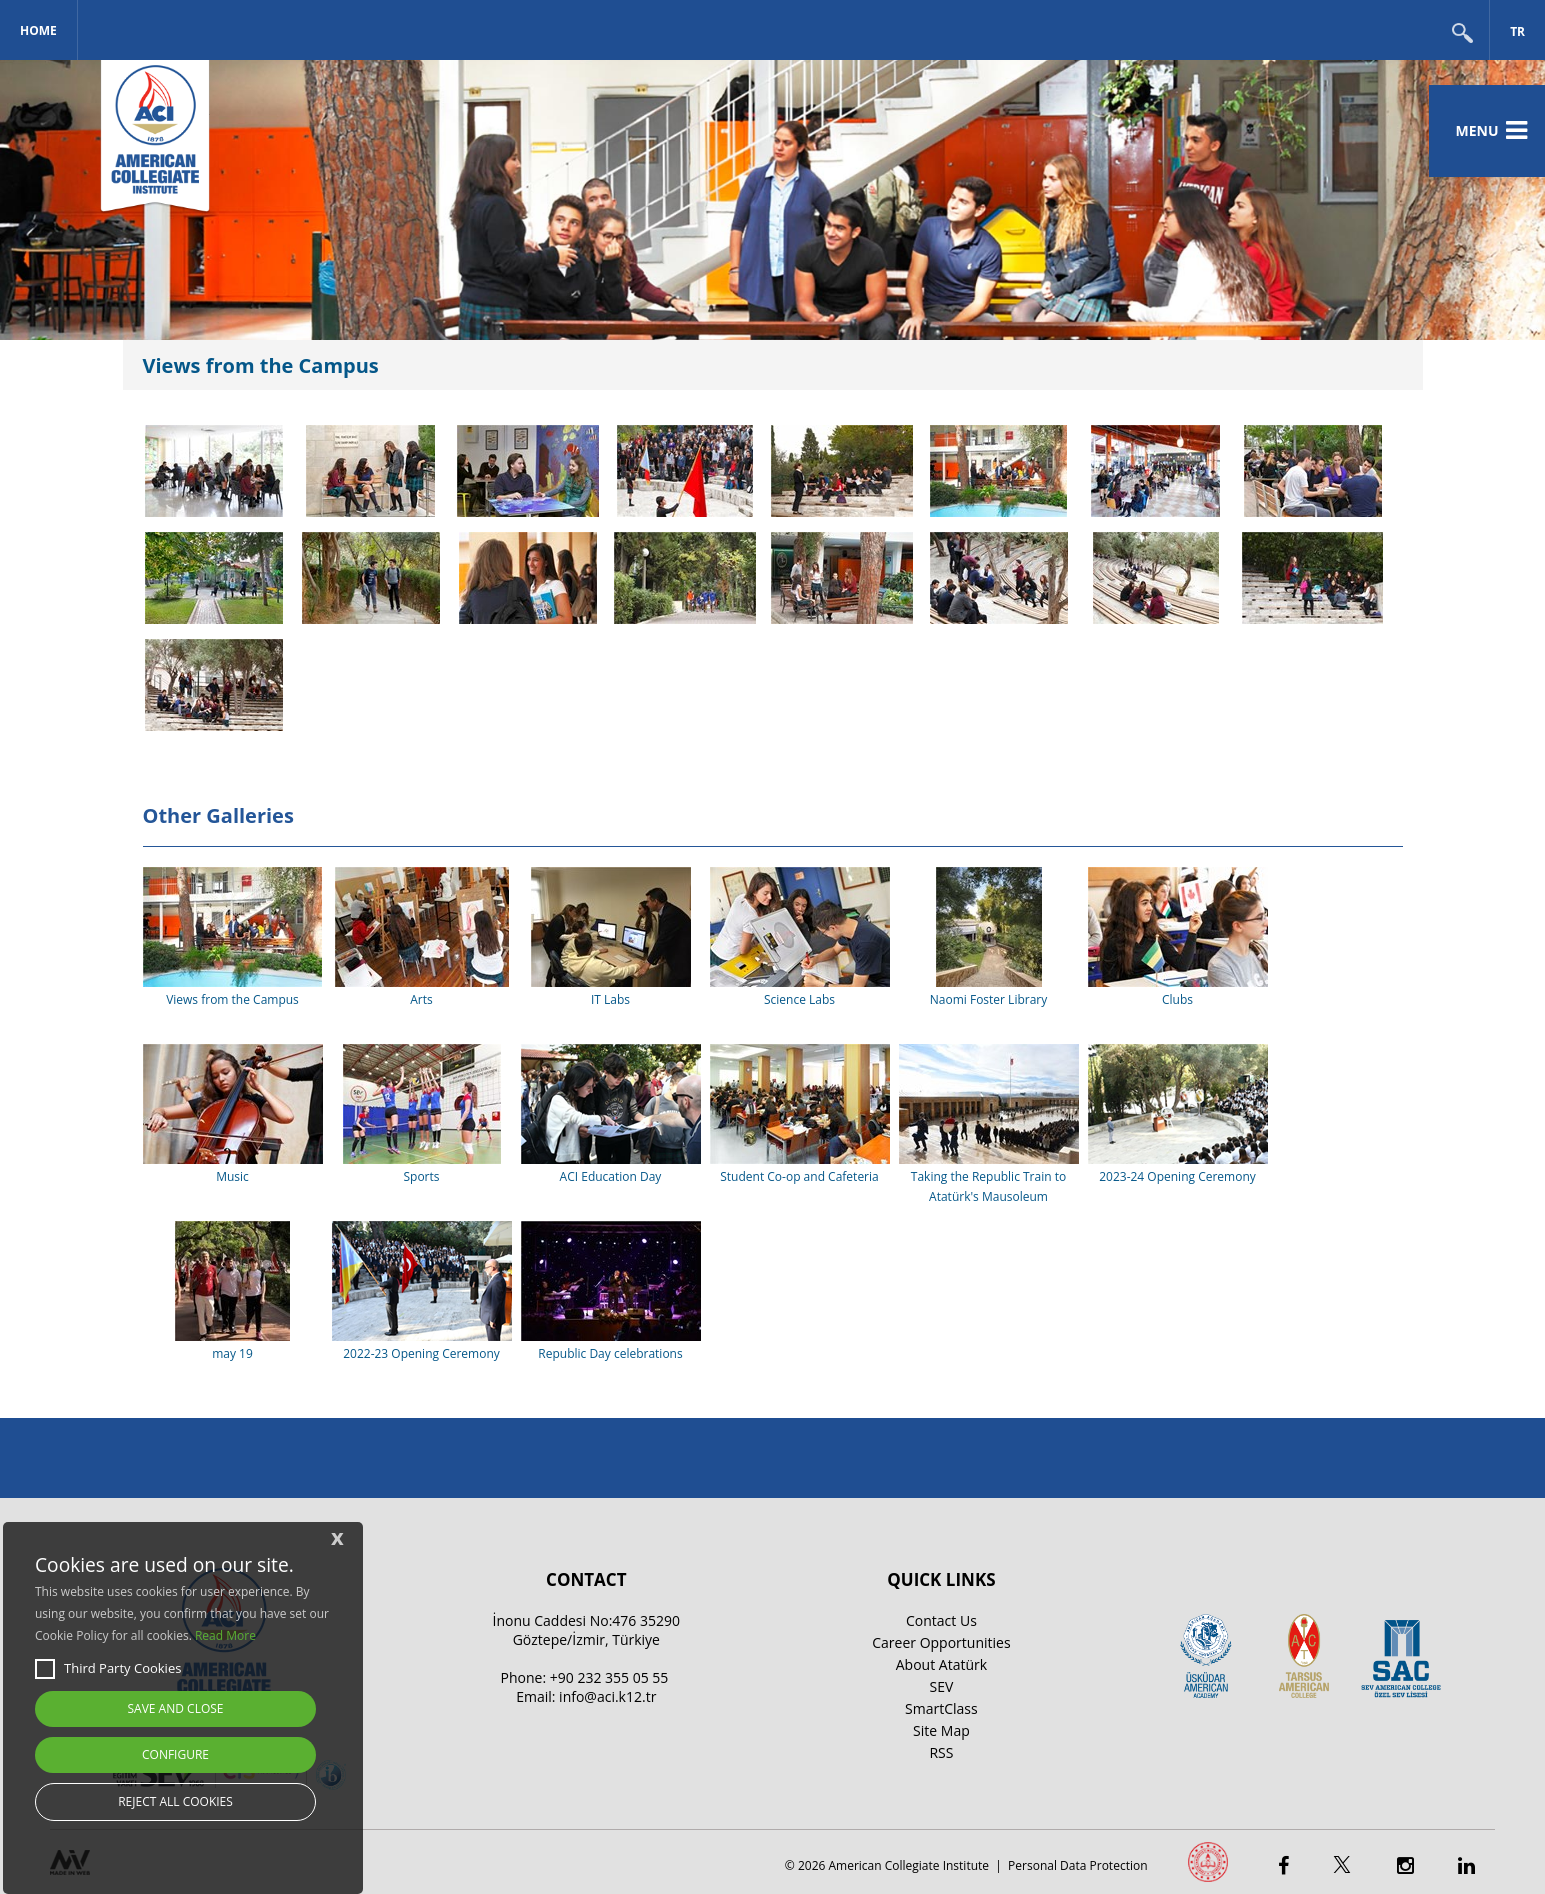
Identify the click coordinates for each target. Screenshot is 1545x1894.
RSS (941, 1752)
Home (38, 30)
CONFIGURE (175, 1754)
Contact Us (941, 1620)
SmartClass (941, 1708)
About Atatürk (941, 1664)
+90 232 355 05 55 (609, 1677)
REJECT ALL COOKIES (175, 1801)
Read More (225, 1635)
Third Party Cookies (108, 1669)
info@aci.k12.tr (607, 1696)
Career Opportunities (941, 1642)
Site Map (941, 1730)
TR (1517, 31)
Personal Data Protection (1077, 1865)
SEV (942, 1686)
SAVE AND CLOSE (176, 1708)
